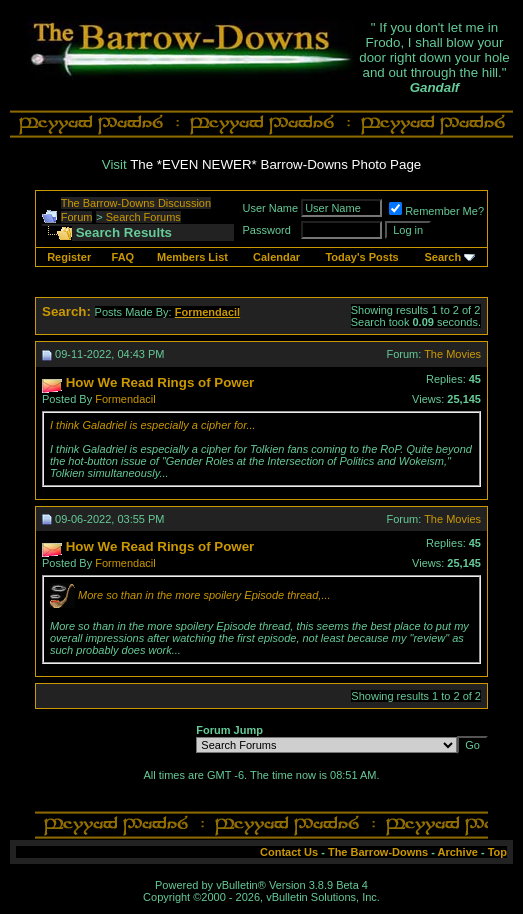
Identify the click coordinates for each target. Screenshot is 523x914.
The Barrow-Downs (378, 852)
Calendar (276, 257)
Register (69, 257)
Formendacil (125, 399)
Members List (192, 257)
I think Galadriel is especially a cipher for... (153, 425)
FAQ (123, 257)
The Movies (452, 354)
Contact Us (289, 852)
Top (497, 852)
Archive (458, 852)
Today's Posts (361, 257)
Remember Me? (436, 211)
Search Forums (143, 217)
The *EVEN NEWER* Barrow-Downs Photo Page (275, 164)
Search (442, 257)
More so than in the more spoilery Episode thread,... (204, 595)
